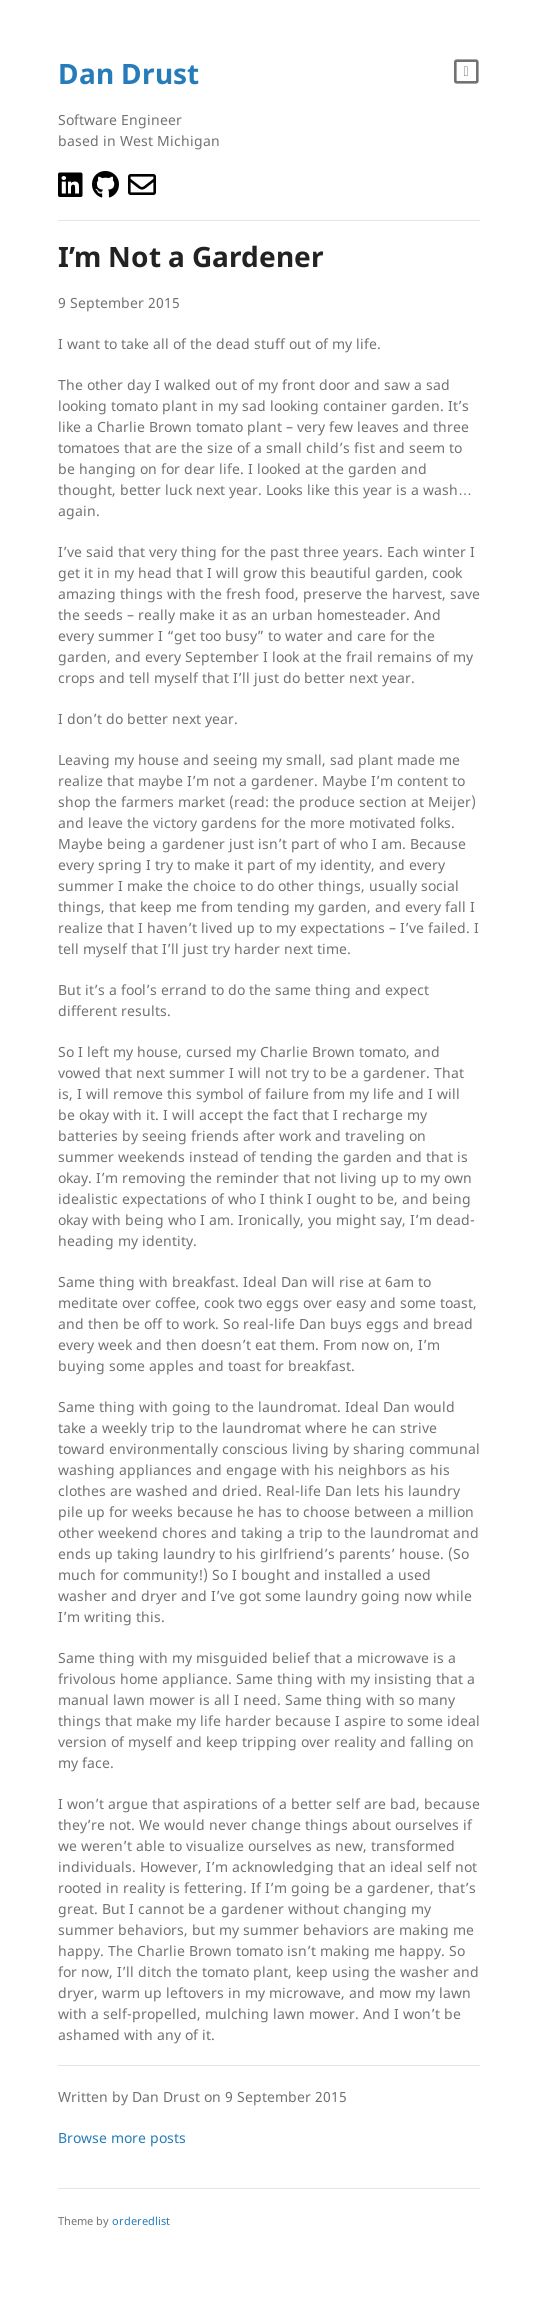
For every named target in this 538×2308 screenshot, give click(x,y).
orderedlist (141, 2220)
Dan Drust (128, 73)
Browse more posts (122, 2137)
